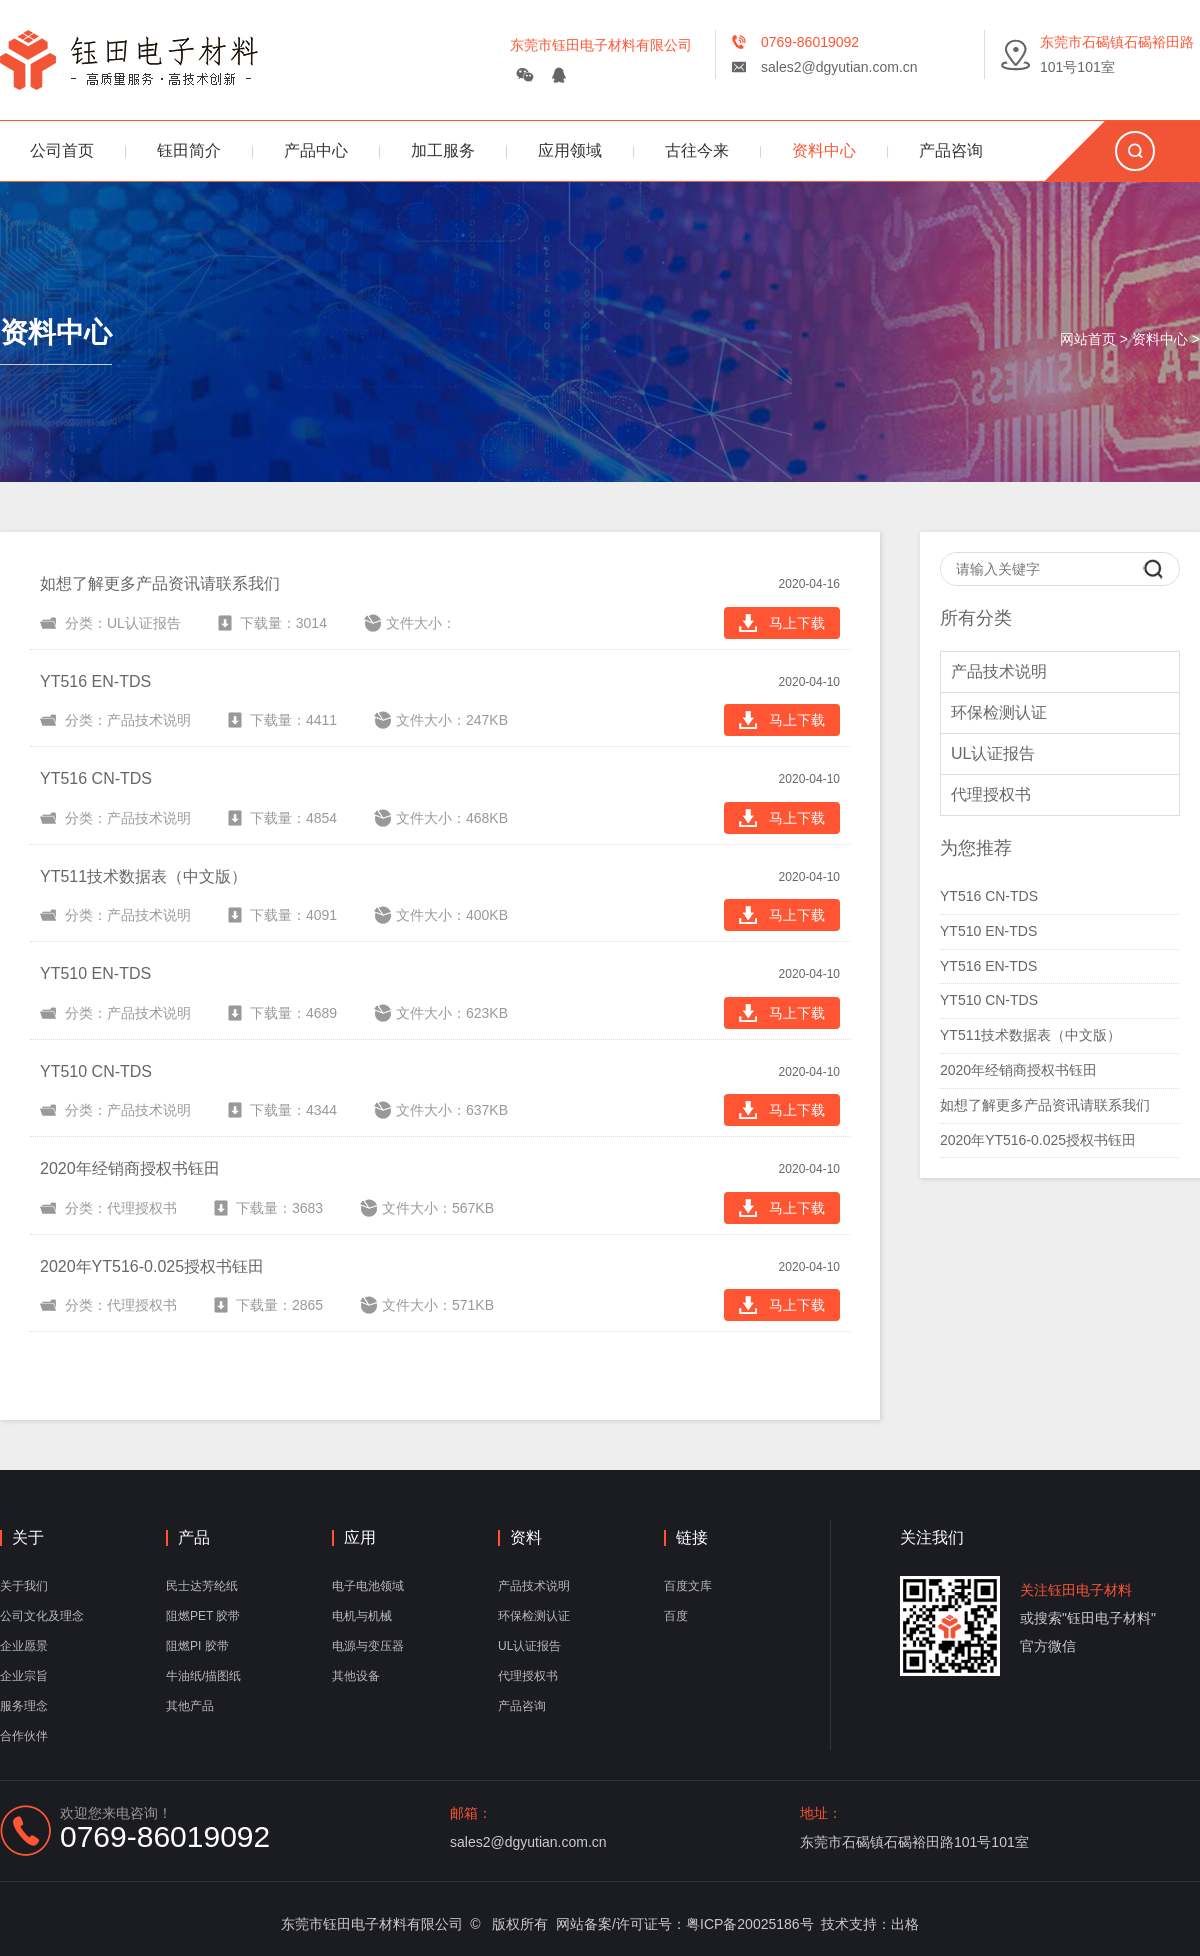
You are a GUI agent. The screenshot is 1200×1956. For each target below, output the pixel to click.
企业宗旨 (24, 1676)
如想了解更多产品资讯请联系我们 (1045, 1105)
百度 (676, 1616)
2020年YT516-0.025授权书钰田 (1038, 1140)
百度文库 (688, 1586)
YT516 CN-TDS (989, 896)
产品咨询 (951, 150)
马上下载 (782, 623)
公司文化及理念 (42, 1616)
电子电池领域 (368, 1586)
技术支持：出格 (870, 1924)
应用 (360, 1538)
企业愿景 (24, 1646)
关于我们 (24, 1586)
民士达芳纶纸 (202, 1586)
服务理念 (24, 1706)
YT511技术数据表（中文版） (1030, 1035)
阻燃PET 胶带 (203, 1616)
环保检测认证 (999, 712)
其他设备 (356, 1676)
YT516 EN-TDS (988, 966)
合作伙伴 (24, 1736)
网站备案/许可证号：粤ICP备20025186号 (685, 1924)
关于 (28, 1538)
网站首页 (1088, 339)
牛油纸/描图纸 (203, 1676)
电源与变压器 (368, 1646)
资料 (526, 1538)
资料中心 (824, 150)
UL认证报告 (993, 753)
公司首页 (62, 150)
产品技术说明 (999, 671)
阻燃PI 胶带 (197, 1646)
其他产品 (190, 1706)
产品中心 (316, 150)
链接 (692, 1538)
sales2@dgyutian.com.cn (839, 67)
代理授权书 (991, 794)
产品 (194, 1538)
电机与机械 (362, 1616)
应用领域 (570, 150)
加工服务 (443, 150)
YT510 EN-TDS (988, 931)
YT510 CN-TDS (989, 1000)
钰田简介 (189, 150)
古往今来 (697, 150)
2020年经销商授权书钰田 (1018, 1070)
